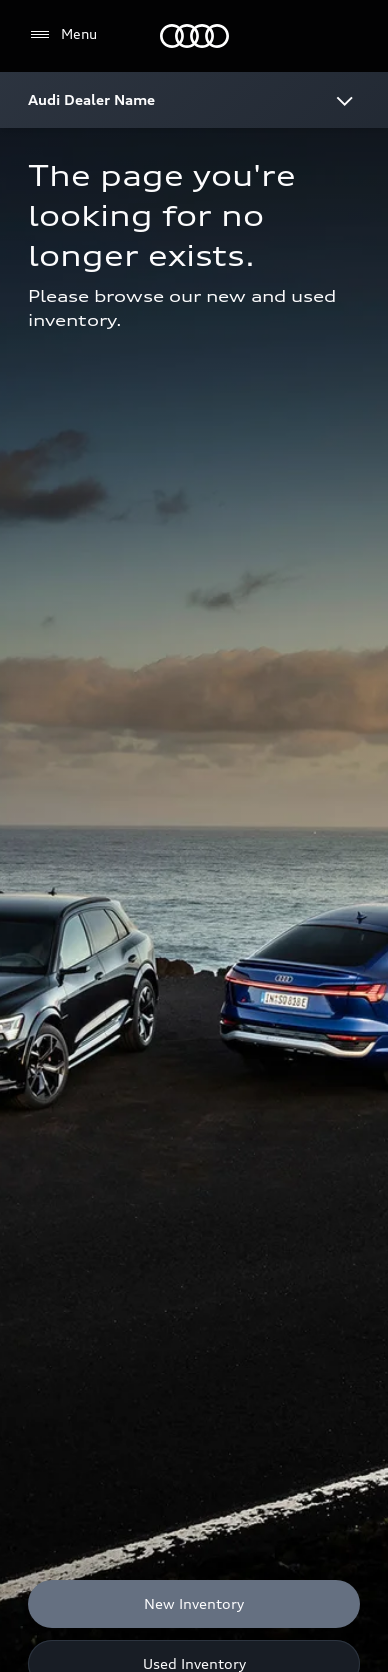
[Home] (194, 36)
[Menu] (62, 35)
